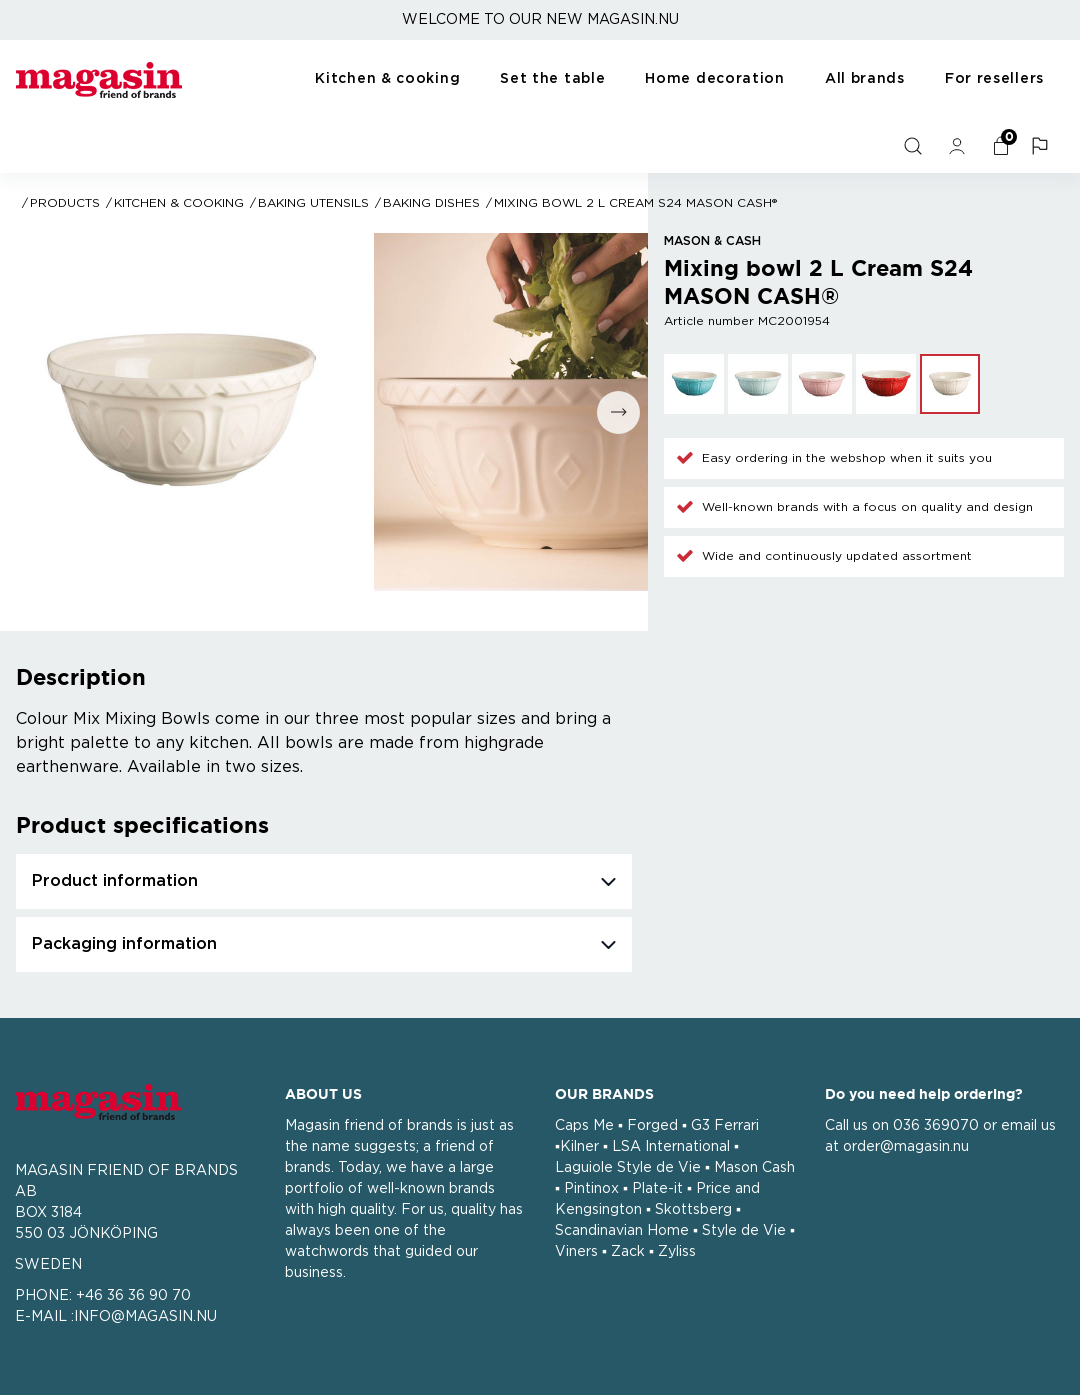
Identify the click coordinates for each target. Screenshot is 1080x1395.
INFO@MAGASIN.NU (145, 1317)
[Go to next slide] (618, 412)
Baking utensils (313, 203)
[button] (1042, 146)
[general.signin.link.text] (959, 146)
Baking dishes (431, 203)
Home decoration (715, 79)
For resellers (994, 79)
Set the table (552, 79)
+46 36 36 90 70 (133, 1296)
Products (65, 203)
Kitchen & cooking (387, 79)
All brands (865, 79)
